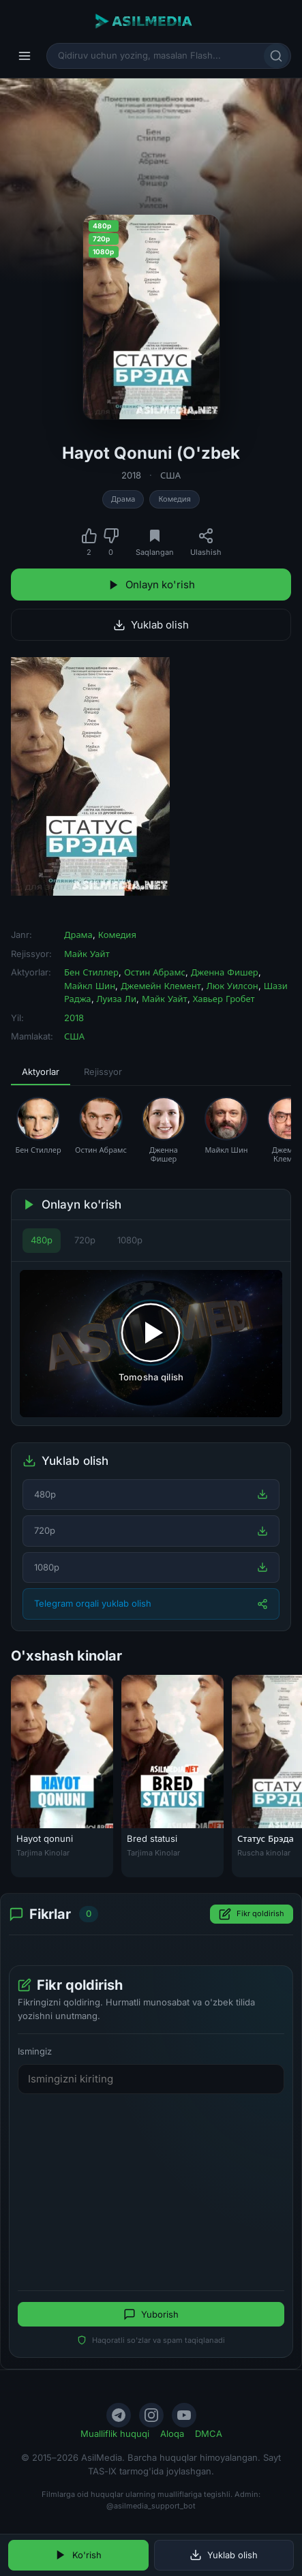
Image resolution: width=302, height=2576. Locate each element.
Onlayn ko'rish (151, 584)
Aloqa (172, 2433)
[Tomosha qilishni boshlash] (151, 1344)
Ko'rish (78, 2555)
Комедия (174, 499)
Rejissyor (103, 1071)
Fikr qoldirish (251, 1914)
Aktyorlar (40, 1071)
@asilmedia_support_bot (151, 2506)
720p (84, 1239)
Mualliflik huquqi (114, 2433)
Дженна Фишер (224, 972)
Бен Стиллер (91, 972)
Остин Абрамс (154, 972)
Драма (123, 499)
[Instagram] (151, 2415)
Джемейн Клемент (161, 985)
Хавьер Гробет (224, 998)
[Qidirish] (276, 56)
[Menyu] (24, 56)
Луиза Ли (116, 998)
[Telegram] (118, 2415)
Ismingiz (35, 2051)
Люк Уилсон (232, 985)
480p (41, 1239)
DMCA (208, 2433)
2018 (131, 475)
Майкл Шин (89, 985)
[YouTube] (184, 2415)
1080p (129, 1239)
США (170, 475)
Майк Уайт (87, 953)
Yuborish (151, 2314)
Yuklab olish (151, 624)
